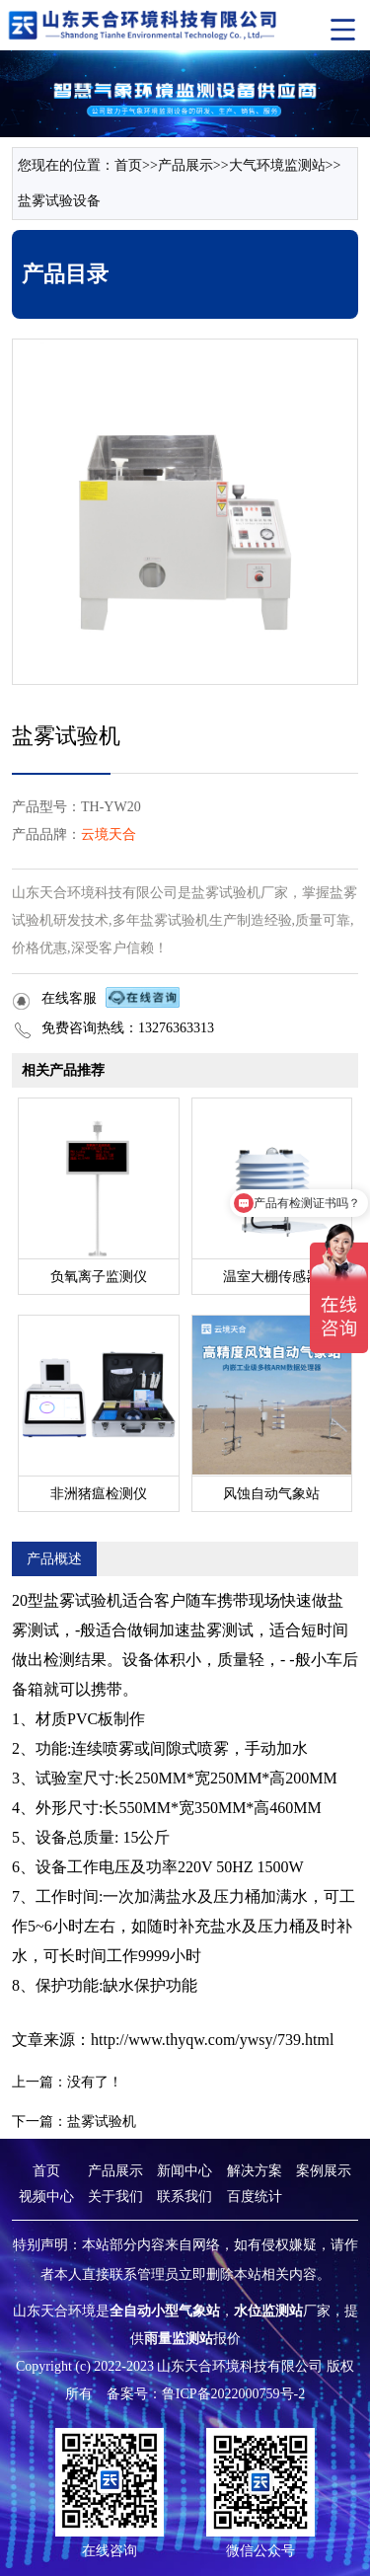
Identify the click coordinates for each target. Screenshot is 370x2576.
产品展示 (185, 165)
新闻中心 (184, 2170)
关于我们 (115, 2196)
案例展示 (323, 2170)
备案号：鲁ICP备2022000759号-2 (206, 2394)
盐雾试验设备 (59, 200)
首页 (128, 165)
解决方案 (254, 2170)
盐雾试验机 (101, 2121)
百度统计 (254, 2196)
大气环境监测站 (277, 165)
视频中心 (46, 2196)
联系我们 (184, 2196)
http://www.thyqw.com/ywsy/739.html (212, 2039)
